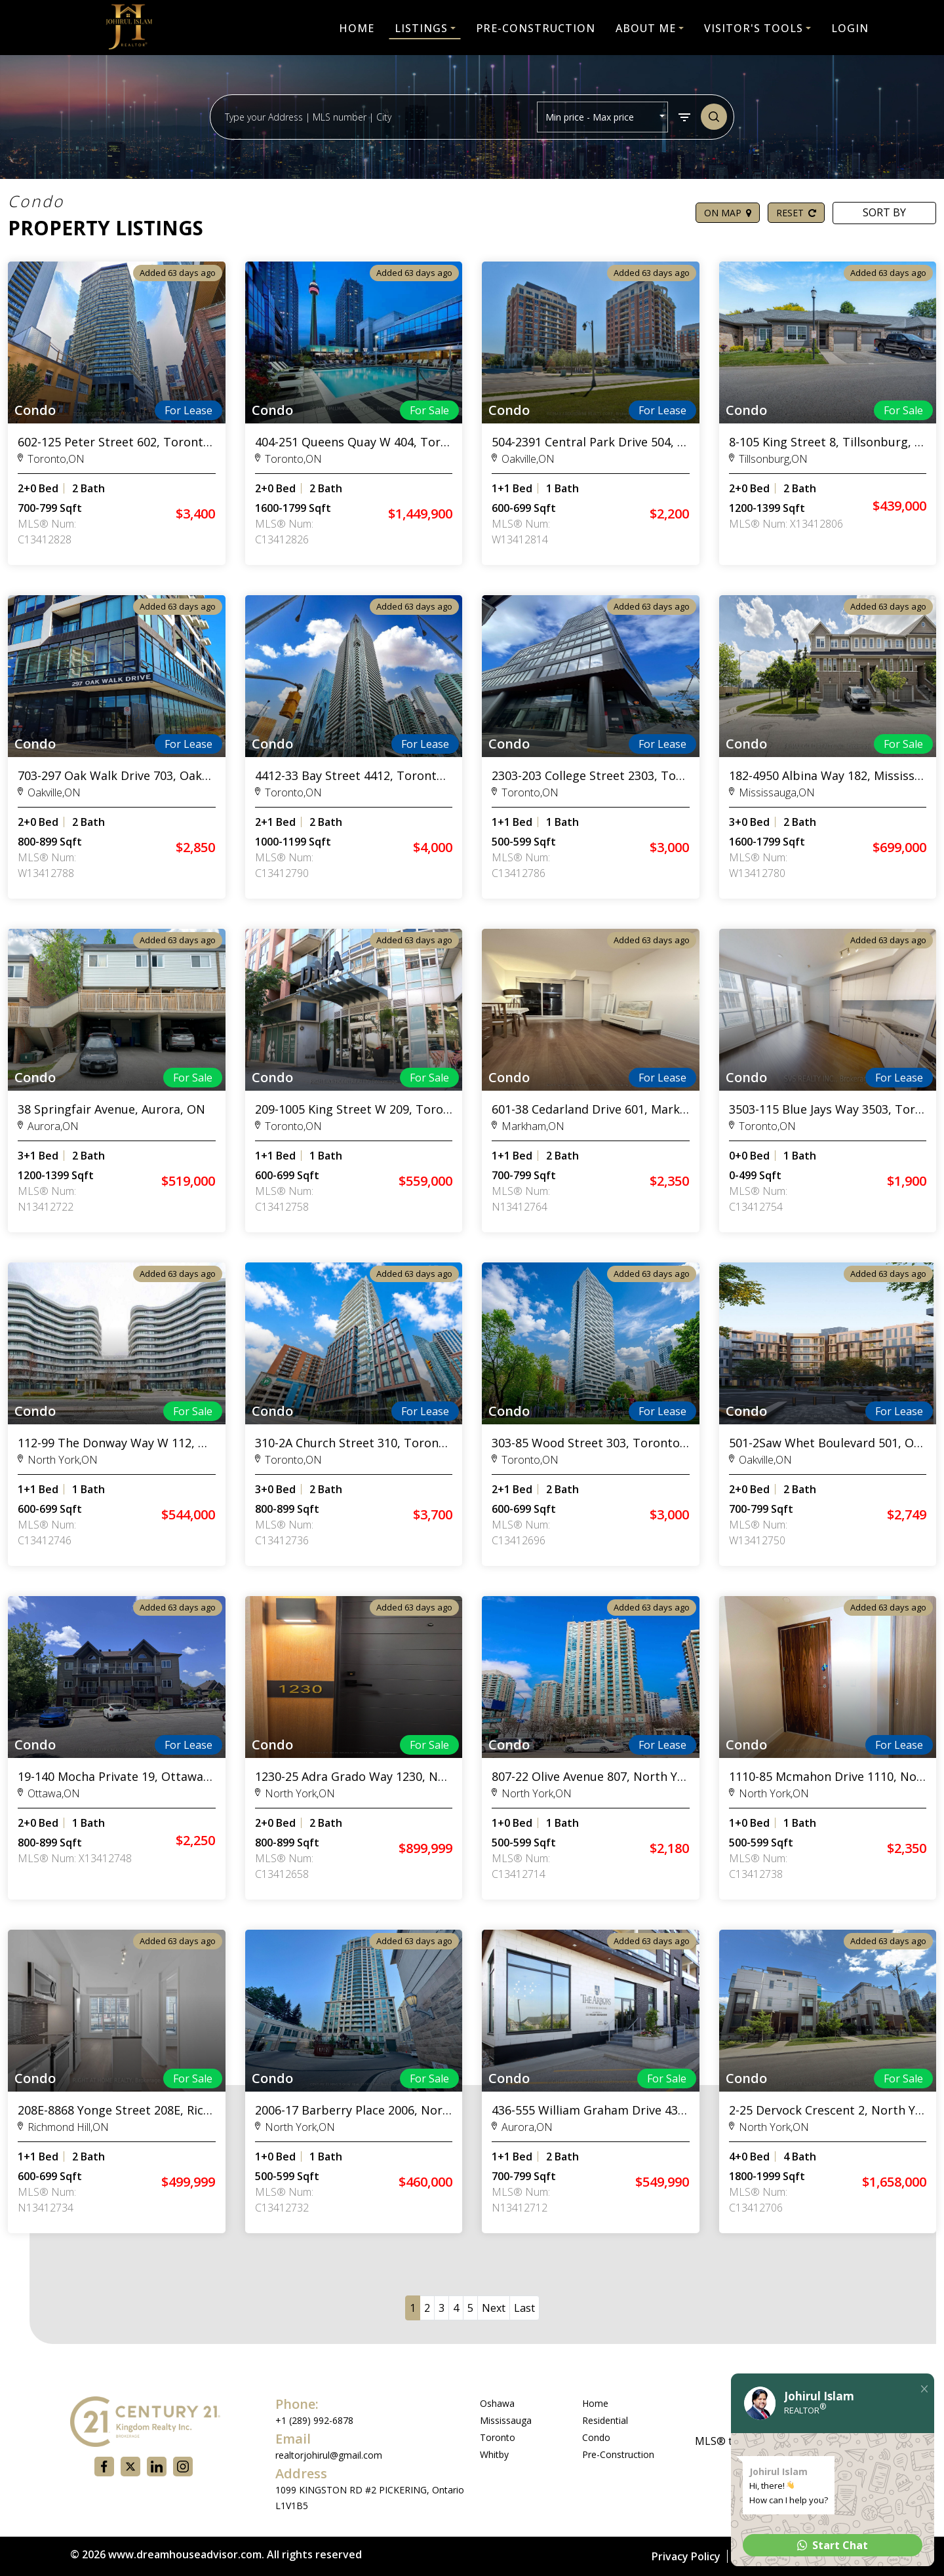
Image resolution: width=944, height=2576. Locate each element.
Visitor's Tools (753, 28)
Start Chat (833, 2545)
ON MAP (727, 212)
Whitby (494, 2454)
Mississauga (506, 2420)
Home (595, 2403)
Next (493, 2308)
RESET (796, 212)
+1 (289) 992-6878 (314, 2420)
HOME (356, 28)
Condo (596, 2437)
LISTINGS (421, 28)
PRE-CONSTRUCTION (535, 28)
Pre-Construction (618, 2454)
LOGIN (850, 28)
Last (524, 2308)
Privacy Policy (686, 2556)
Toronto (497, 2437)
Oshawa (497, 2403)
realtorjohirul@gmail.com (328, 2455)
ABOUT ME (646, 28)
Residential (605, 2420)
